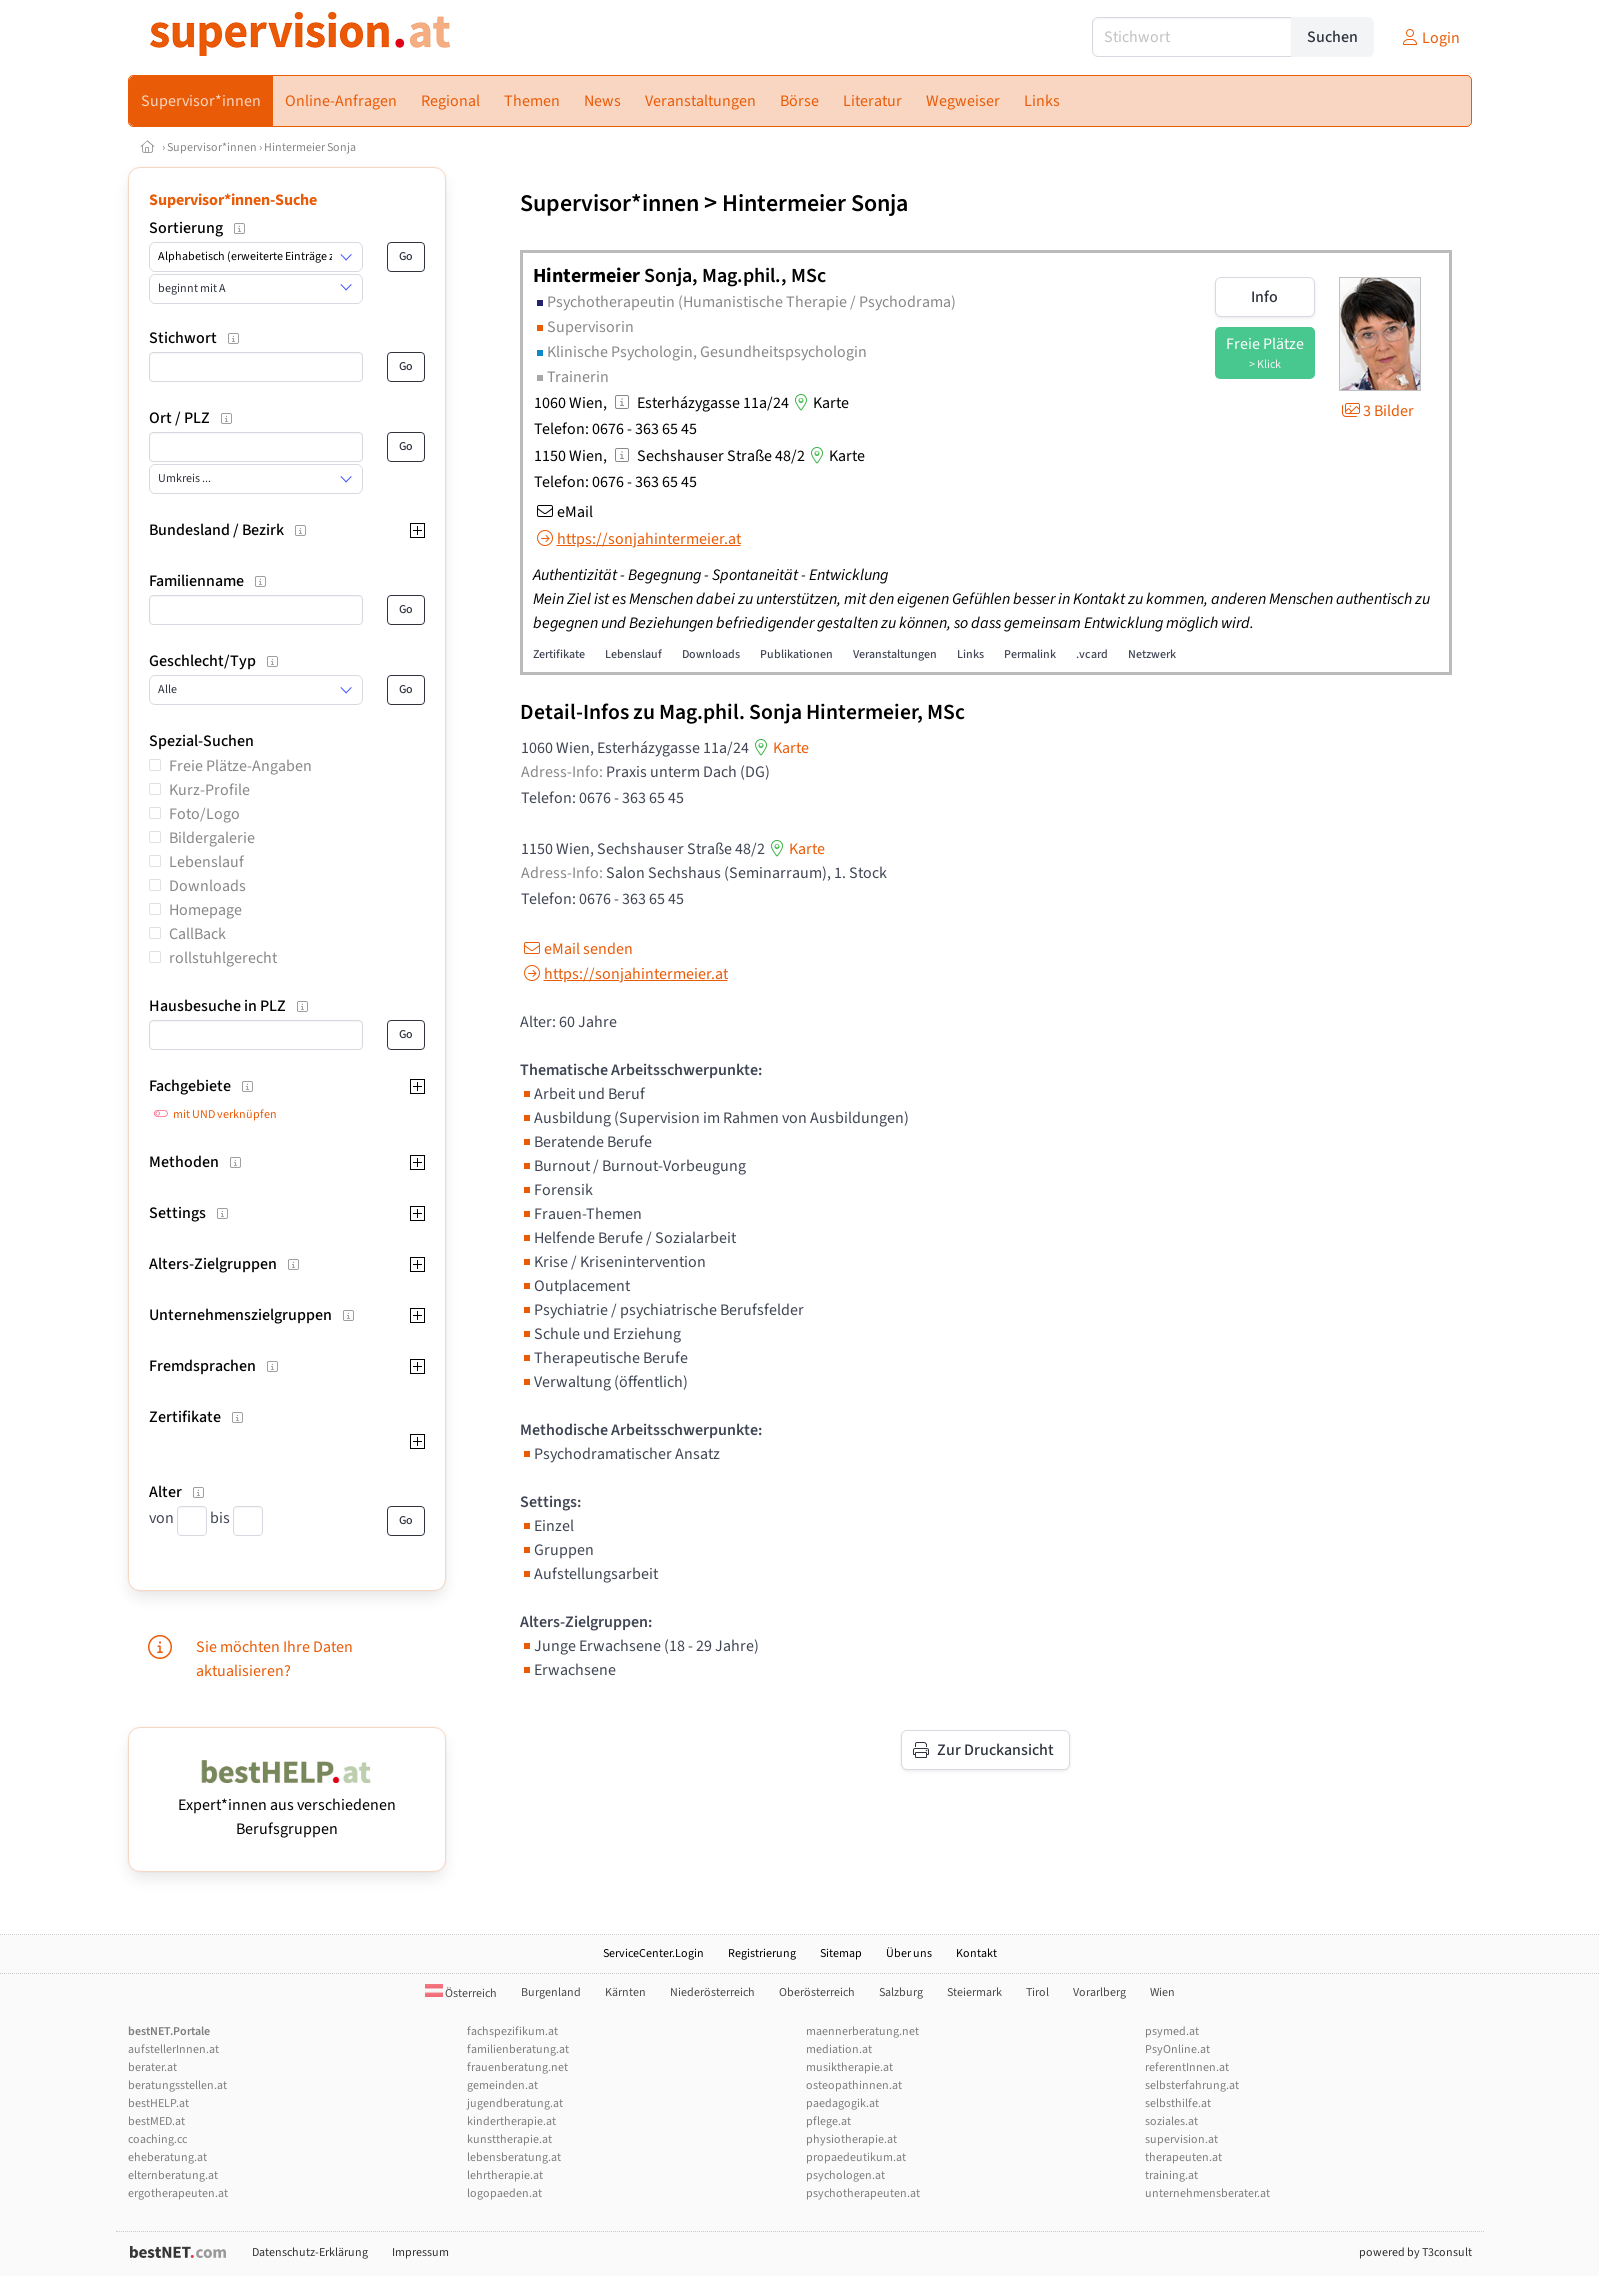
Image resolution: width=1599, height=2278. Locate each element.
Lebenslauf (206, 862)
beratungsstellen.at (177, 2085)
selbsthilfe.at (1178, 2103)
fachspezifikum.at (512, 2031)
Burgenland (551, 1992)
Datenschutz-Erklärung (310, 2252)
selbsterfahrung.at (1192, 2085)
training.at (1171, 2175)
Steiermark (974, 1992)
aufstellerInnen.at (173, 2049)
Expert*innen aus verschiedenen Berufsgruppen (287, 1805)
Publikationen (796, 654)
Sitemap (841, 1953)
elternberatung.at (173, 2175)
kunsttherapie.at (509, 2139)
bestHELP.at (158, 2103)
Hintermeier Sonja (310, 147)
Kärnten (625, 1992)
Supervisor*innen (212, 147)
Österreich (461, 1993)
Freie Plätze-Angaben (240, 766)
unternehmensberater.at (1207, 2193)
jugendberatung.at (515, 2103)
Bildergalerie (212, 838)
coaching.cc (157, 2139)
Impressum (420, 2252)
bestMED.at (156, 2121)
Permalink (1030, 654)
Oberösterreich (817, 1992)
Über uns (909, 1953)
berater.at (152, 2067)
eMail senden (576, 949)
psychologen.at (845, 2175)
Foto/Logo (204, 814)
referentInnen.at (1187, 2067)
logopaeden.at (504, 2193)
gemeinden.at (502, 2085)
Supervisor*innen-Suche (233, 200)
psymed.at (1172, 2031)
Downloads (207, 886)
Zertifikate (559, 654)
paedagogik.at (842, 2103)
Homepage (205, 910)
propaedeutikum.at (856, 2157)
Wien (1162, 1992)
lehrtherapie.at (505, 2175)
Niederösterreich (712, 1992)
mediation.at (839, 2049)
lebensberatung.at (514, 2157)
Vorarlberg (1099, 1992)
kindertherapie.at (511, 2121)
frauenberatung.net (517, 2067)
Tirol (1037, 1992)
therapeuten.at (1183, 2157)
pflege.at (828, 2121)
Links (970, 654)
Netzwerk (1152, 654)
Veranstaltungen (895, 654)
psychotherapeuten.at (863, 2193)
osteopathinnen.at (854, 2085)
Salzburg (901, 1992)
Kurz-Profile (209, 790)
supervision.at (1181, 2139)
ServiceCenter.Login (653, 1953)
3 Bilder (1376, 411)
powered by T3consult (1415, 2252)
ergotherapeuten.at (178, 2193)
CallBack (197, 934)
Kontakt (976, 1953)
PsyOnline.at (1177, 2049)
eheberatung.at (167, 2157)
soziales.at (1171, 2121)
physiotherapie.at (851, 2139)
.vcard (1092, 654)
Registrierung (762, 1953)
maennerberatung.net (862, 2031)
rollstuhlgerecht (223, 958)
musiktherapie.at (849, 2067)
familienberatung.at (518, 2049)
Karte (819, 403)
